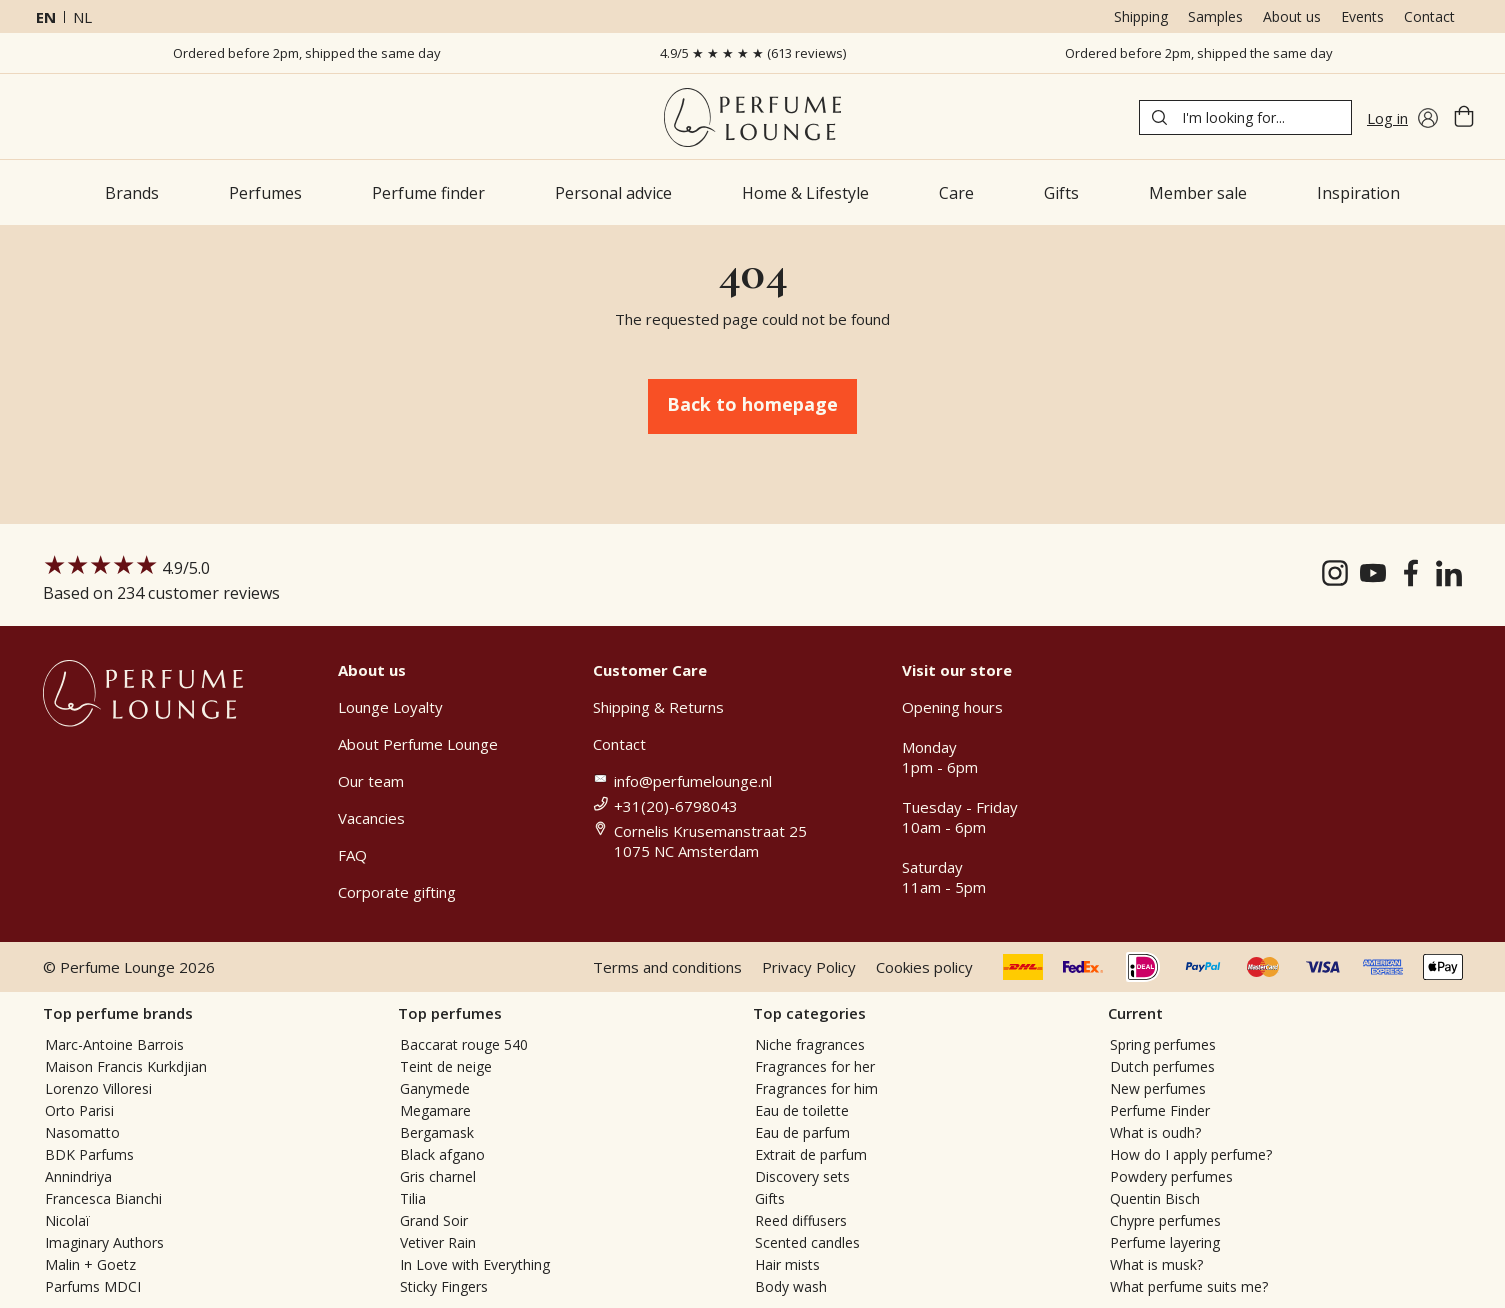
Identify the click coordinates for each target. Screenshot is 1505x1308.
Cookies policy (924, 967)
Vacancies (371, 818)
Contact (1429, 16)
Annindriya (78, 1176)
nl (82, 17)
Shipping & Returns (658, 707)
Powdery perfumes (1171, 1176)
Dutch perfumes (1162, 1066)
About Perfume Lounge (418, 744)
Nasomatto (82, 1132)
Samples (1215, 16)
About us (1292, 16)
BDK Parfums (89, 1154)
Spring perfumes (1163, 1044)
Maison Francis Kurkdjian (126, 1066)
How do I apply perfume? (1191, 1154)
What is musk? (1156, 1264)
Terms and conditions (667, 967)
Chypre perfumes (1165, 1220)
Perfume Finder (1160, 1110)
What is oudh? (1155, 1132)
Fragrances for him (816, 1088)
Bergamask (437, 1132)
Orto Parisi (79, 1110)
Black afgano (442, 1154)
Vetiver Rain (438, 1242)
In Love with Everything (475, 1264)
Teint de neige (446, 1066)
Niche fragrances (810, 1044)
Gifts (770, 1198)
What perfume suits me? (1189, 1286)
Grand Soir (434, 1220)
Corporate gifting (397, 892)
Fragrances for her (815, 1066)
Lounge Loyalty (390, 707)
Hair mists (787, 1264)
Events (1362, 16)
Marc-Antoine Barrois (114, 1044)
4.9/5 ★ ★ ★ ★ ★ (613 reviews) (753, 53)
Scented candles (807, 1242)
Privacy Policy (809, 967)
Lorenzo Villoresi (98, 1088)
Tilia (413, 1198)
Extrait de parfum (811, 1154)
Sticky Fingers (444, 1286)
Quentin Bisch (1155, 1198)
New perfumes (1158, 1088)
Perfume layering (1165, 1242)
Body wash (791, 1286)
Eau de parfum (802, 1132)
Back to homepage (752, 404)
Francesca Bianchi (103, 1198)
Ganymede (435, 1088)
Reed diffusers (801, 1220)
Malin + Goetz (90, 1264)
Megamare (435, 1110)
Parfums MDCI (93, 1286)
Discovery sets (802, 1176)
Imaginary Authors (104, 1242)
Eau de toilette (802, 1110)
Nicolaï (67, 1220)
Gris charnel (438, 1176)
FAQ (352, 855)
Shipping (1141, 16)
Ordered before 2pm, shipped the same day (307, 53)
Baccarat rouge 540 (464, 1044)
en (46, 17)
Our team (371, 781)
